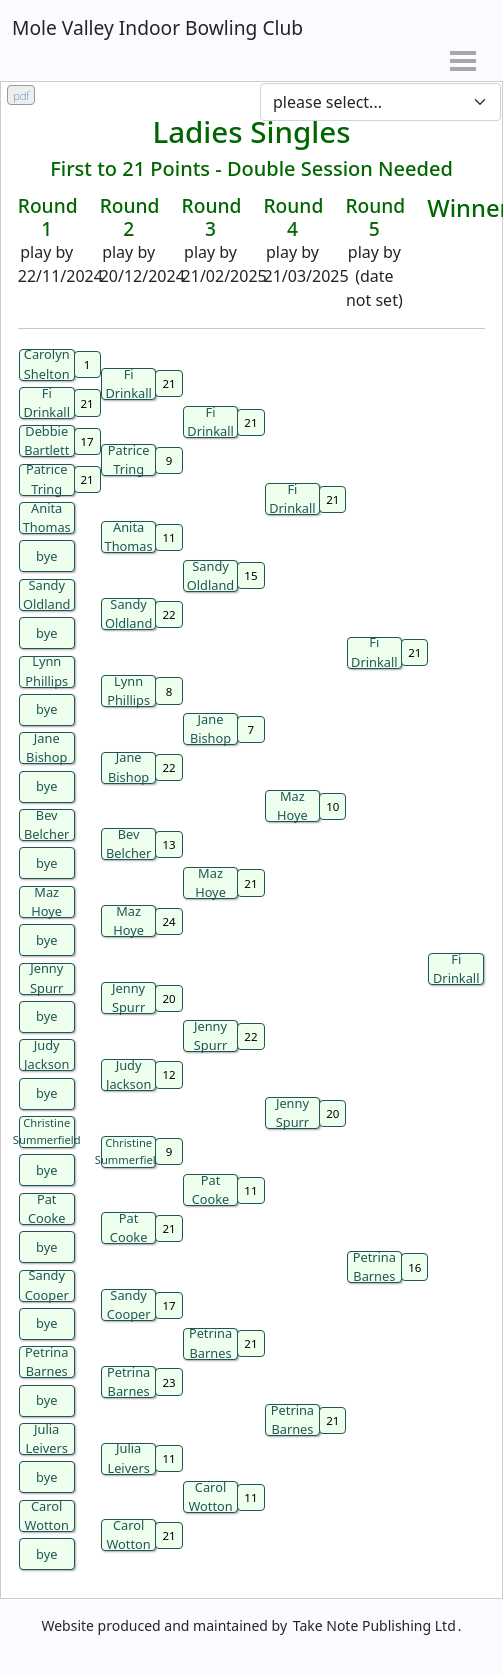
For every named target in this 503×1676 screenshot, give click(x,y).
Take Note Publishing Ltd (374, 1625)
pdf (21, 95)
